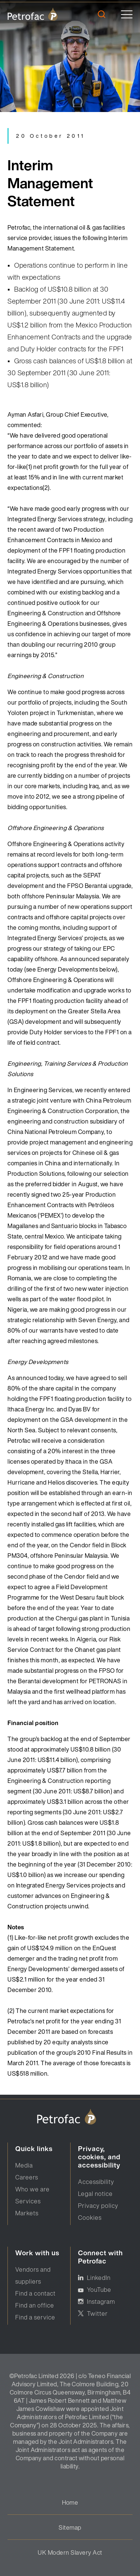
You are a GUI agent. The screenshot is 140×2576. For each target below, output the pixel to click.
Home (70, 2502)
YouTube (99, 2289)
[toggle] (127, 14)
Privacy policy (98, 2205)
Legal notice (95, 2193)
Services (28, 2201)
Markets (26, 2213)
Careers (26, 2177)
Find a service (35, 2317)
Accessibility (96, 2181)
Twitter (97, 2313)
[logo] (32, 14)
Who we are (32, 2189)
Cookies (90, 2217)
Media (24, 2165)
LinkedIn (99, 2277)
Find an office (34, 2305)
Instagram (101, 2301)
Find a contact (35, 2293)
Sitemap (70, 2527)
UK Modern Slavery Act (70, 2552)
